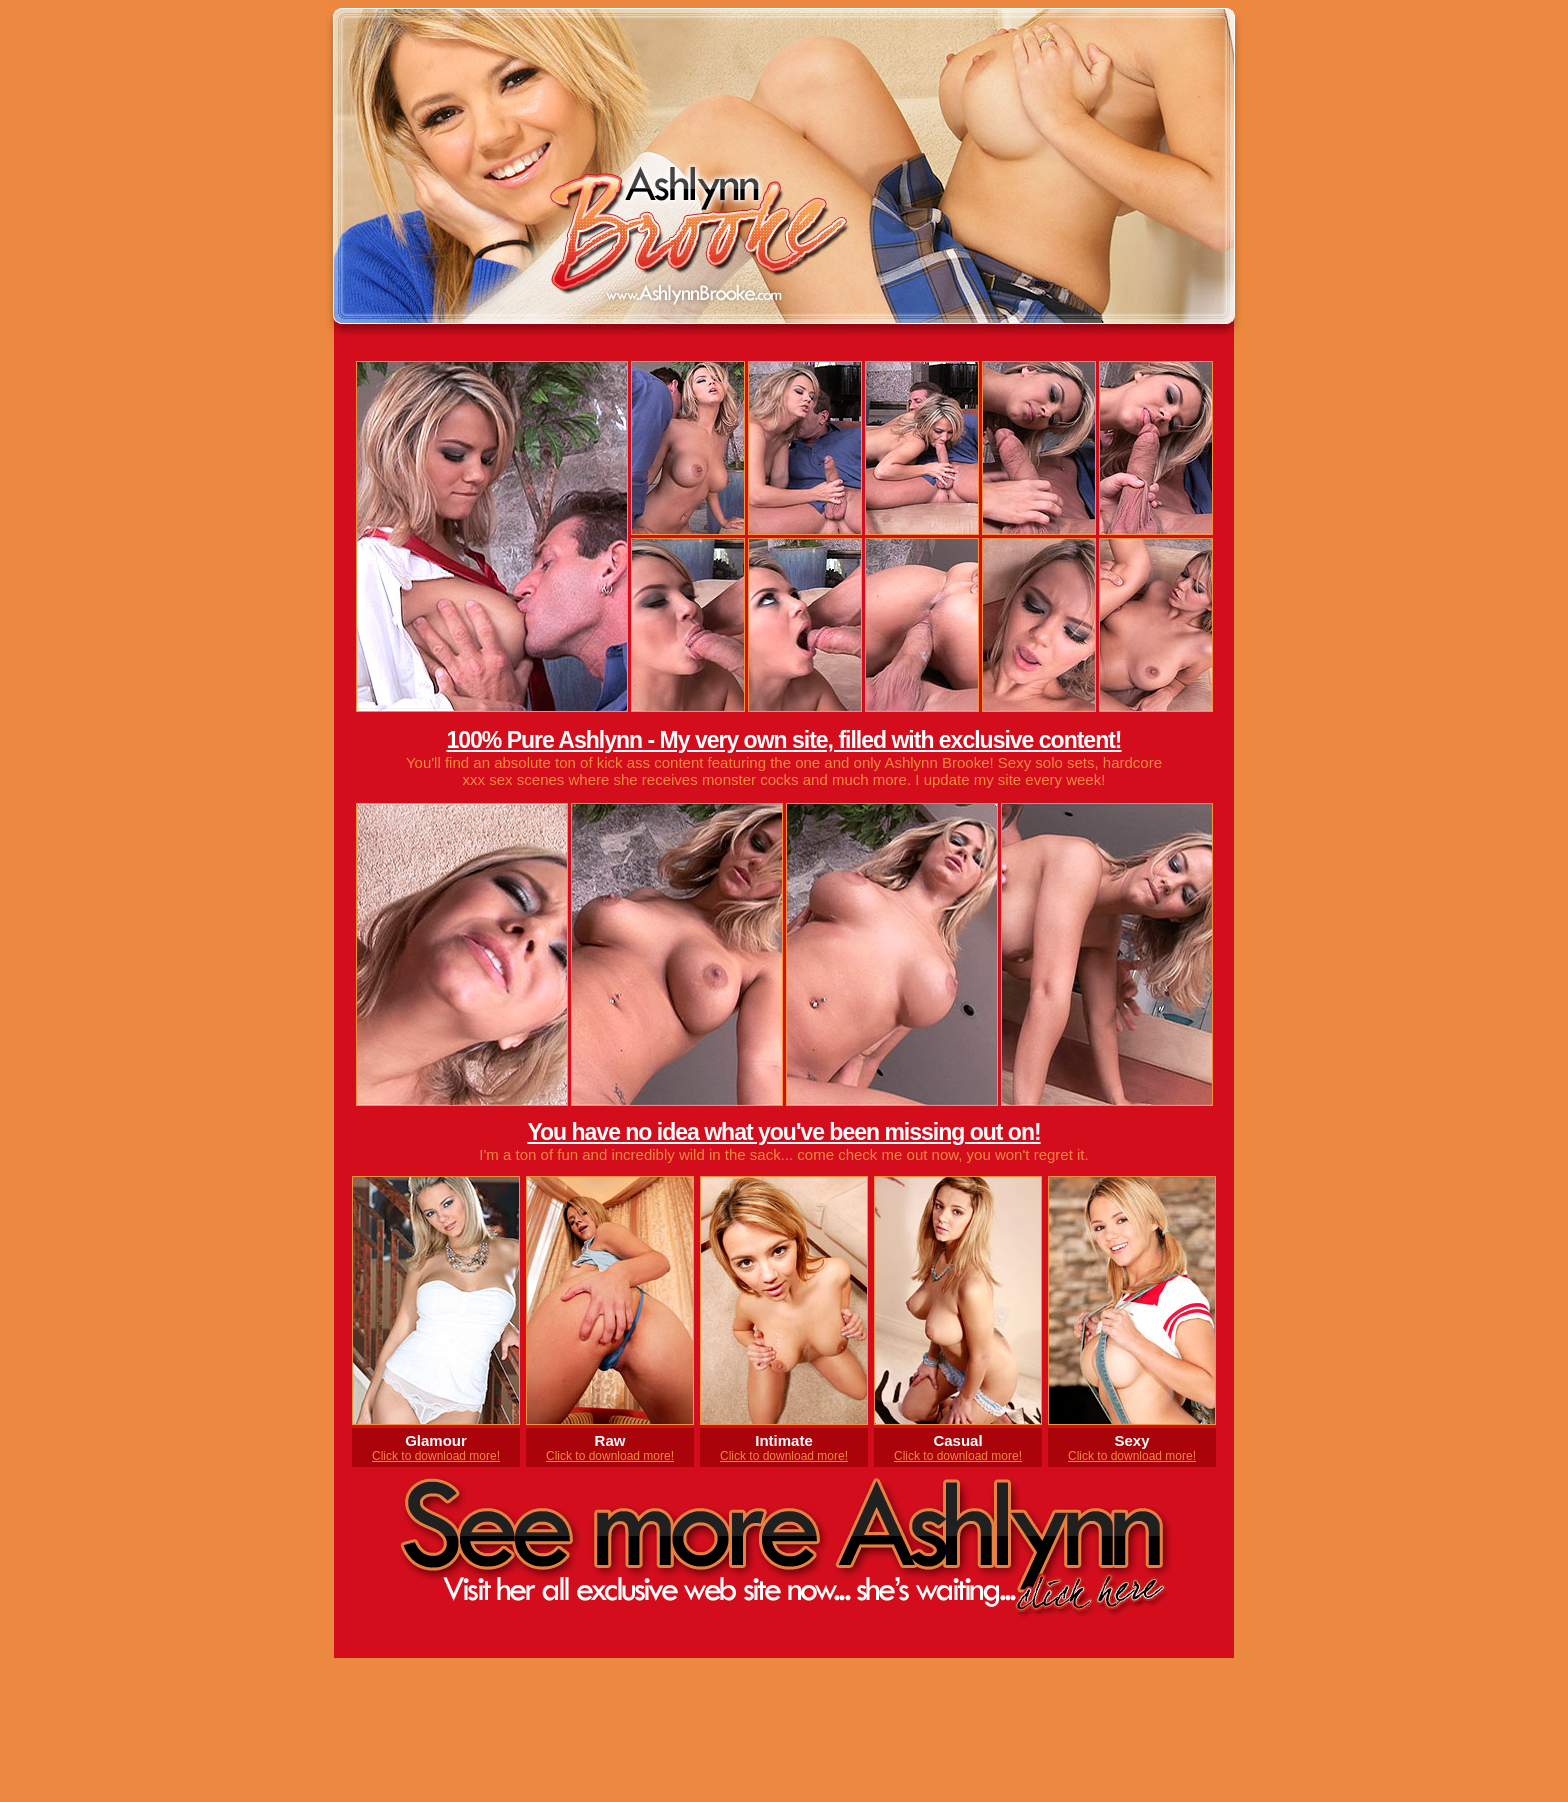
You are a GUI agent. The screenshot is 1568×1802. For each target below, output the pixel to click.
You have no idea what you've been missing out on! (783, 1132)
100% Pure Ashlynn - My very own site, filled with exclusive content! (783, 740)
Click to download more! (436, 1456)
